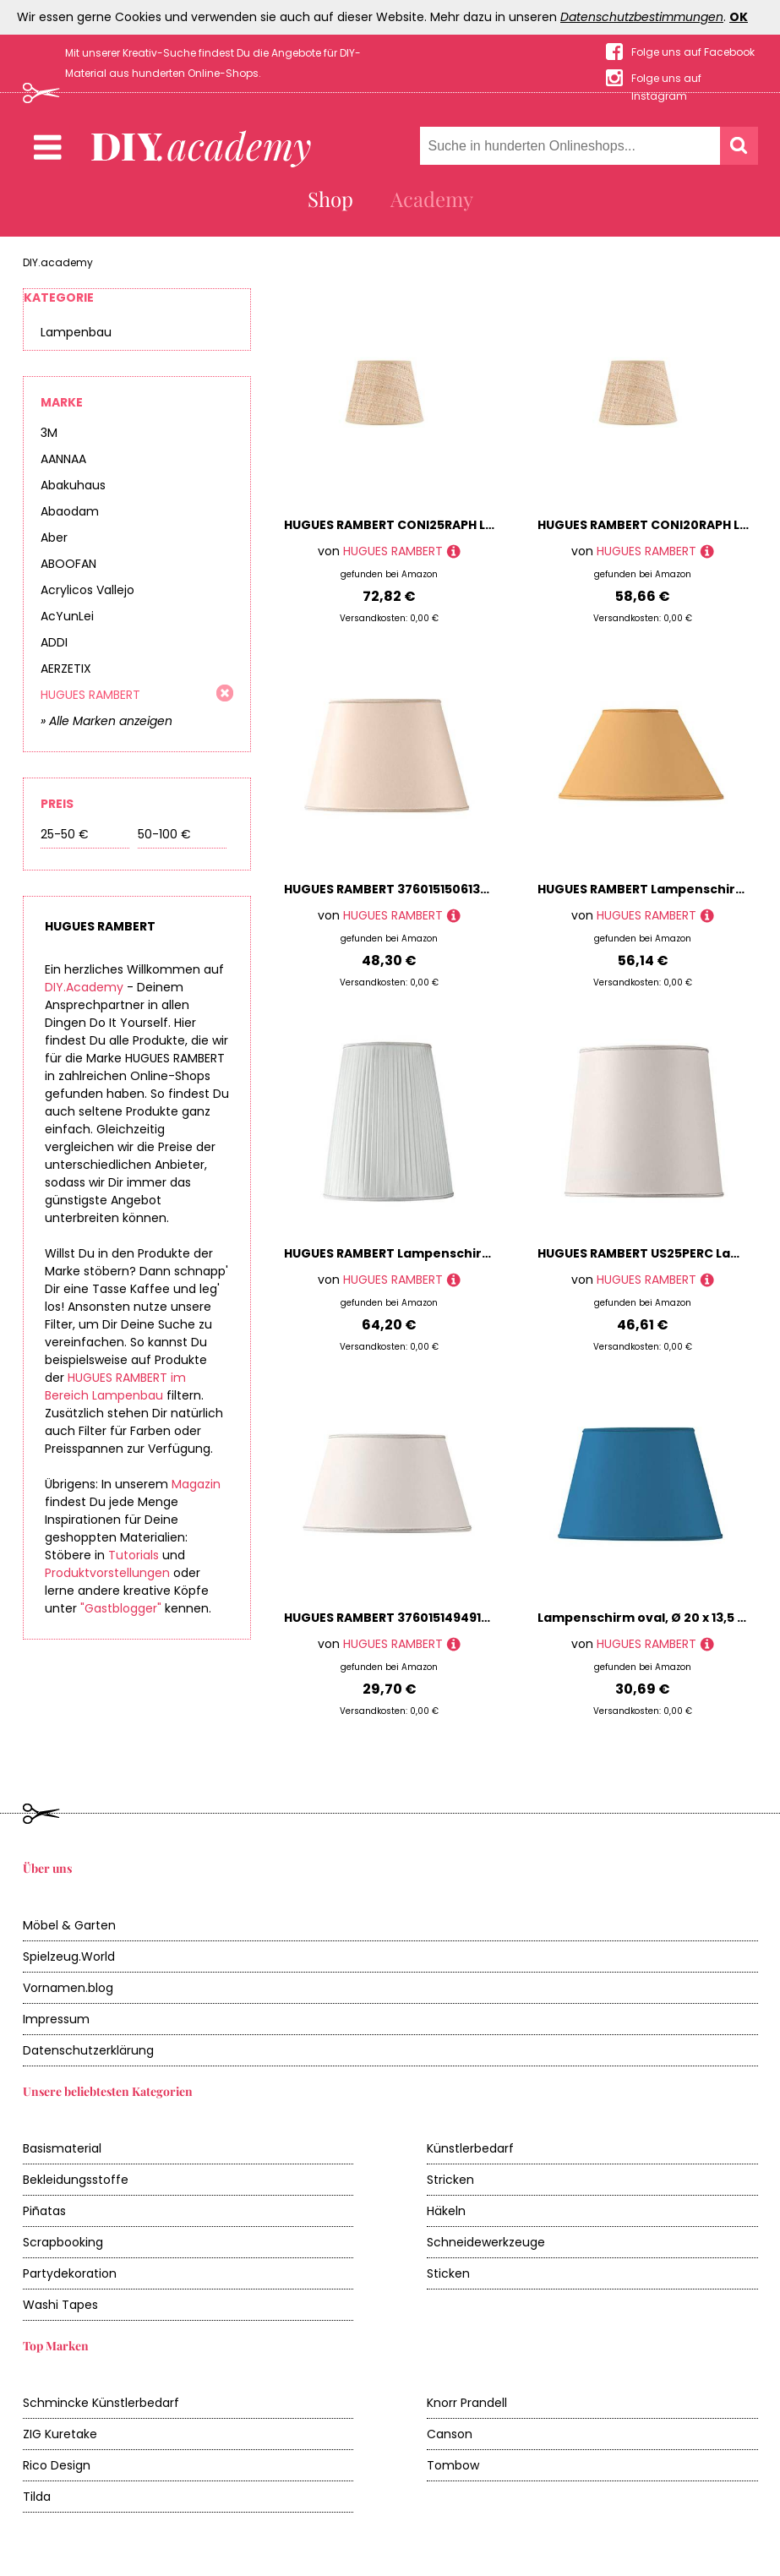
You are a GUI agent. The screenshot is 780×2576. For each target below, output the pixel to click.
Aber (54, 537)
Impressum (56, 2019)
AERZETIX (66, 668)
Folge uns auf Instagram (666, 79)
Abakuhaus (73, 485)
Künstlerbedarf (470, 2148)
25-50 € (65, 834)
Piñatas (44, 2210)
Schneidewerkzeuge (486, 2242)
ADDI (54, 642)
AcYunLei (67, 616)
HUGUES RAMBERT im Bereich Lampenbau (115, 1386)
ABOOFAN (68, 563)
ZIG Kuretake (60, 2434)
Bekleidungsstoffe (75, 2179)
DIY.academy (58, 262)
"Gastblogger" (120, 1608)
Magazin (196, 1484)
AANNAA (63, 458)
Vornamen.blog (68, 1987)
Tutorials (133, 1555)
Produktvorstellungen (107, 1572)
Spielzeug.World (69, 1956)
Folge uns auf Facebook (693, 52)
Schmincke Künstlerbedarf (101, 2402)
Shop (330, 198)
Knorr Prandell (467, 2402)
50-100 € (164, 834)
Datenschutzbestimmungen (641, 16)
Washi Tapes (60, 2304)
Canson (449, 2434)
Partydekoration (70, 2273)
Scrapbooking (63, 2242)
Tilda (37, 2496)
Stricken (450, 2179)
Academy (431, 198)
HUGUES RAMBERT (90, 694)
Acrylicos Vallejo (87, 589)
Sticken (448, 2273)
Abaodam (70, 511)
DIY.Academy (84, 987)
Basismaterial (62, 2148)
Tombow (453, 2465)
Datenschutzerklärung (88, 2050)
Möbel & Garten (69, 1925)
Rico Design (56, 2465)
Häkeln (446, 2210)
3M (49, 432)
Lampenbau (76, 332)
